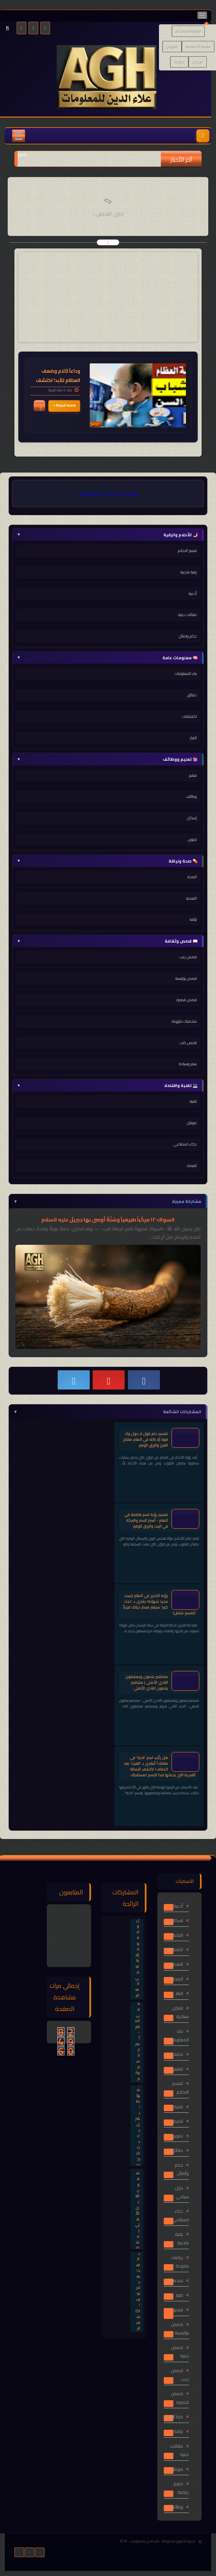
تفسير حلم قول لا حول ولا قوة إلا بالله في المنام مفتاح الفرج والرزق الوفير (145, 1439)
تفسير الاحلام (187, 550)
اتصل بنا (179, 62)
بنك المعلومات (186, 673)
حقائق (192, 695)
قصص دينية (180, 2351)
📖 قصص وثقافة (107, 941)
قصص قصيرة (187, 999)
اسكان (177, 1920)
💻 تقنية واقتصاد (107, 1085)
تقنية (193, 1101)
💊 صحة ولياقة (107, 861)
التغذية (191, 898)
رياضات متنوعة (180, 2261)
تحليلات (176, 2054)
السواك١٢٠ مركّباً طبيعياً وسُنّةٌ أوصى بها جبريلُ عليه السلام (108, 1219)
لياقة (193, 919)
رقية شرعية (188, 572)
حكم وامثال (188, 636)
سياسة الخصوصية (198, 46)
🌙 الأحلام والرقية (107, 535)
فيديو (178, 2309)
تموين (192, 839)
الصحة (192, 876)
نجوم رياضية (181, 2487)
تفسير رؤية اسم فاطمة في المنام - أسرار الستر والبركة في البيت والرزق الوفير (146, 1520)
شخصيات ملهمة (184, 1021)
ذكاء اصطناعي (185, 1144)
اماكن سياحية (180, 2012)
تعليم (193, 775)
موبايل (192, 1122)
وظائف (191, 796)
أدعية (193, 593)
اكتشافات (189, 716)
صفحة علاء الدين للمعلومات (108, 493)
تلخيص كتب (188, 1042)
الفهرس (172, 46)
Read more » (64, 405)
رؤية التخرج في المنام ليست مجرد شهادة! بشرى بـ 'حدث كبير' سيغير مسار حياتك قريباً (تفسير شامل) (159, 1604)
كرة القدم (174, 2416)
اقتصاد (192, 1165)
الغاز (193, 737)
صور (179, 2295)
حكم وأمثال (182, 2169)
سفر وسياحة (188, 1063)
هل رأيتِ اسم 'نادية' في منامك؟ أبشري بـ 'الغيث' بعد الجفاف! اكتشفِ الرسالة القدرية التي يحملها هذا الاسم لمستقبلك (159, 1766)
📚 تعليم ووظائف (107, 759)
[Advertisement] (108, 297)
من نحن (197, 62)
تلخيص (177, 2121)
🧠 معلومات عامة (107, 657)
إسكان (192, 818)
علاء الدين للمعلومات (144, 2541)
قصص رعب (188, 956)
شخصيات (175, 2280)
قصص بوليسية (186, 978)
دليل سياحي (182, 2192)
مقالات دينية (187, 614)
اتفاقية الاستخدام (188, 31)
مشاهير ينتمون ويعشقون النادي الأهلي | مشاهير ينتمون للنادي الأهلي (146, 1682)
